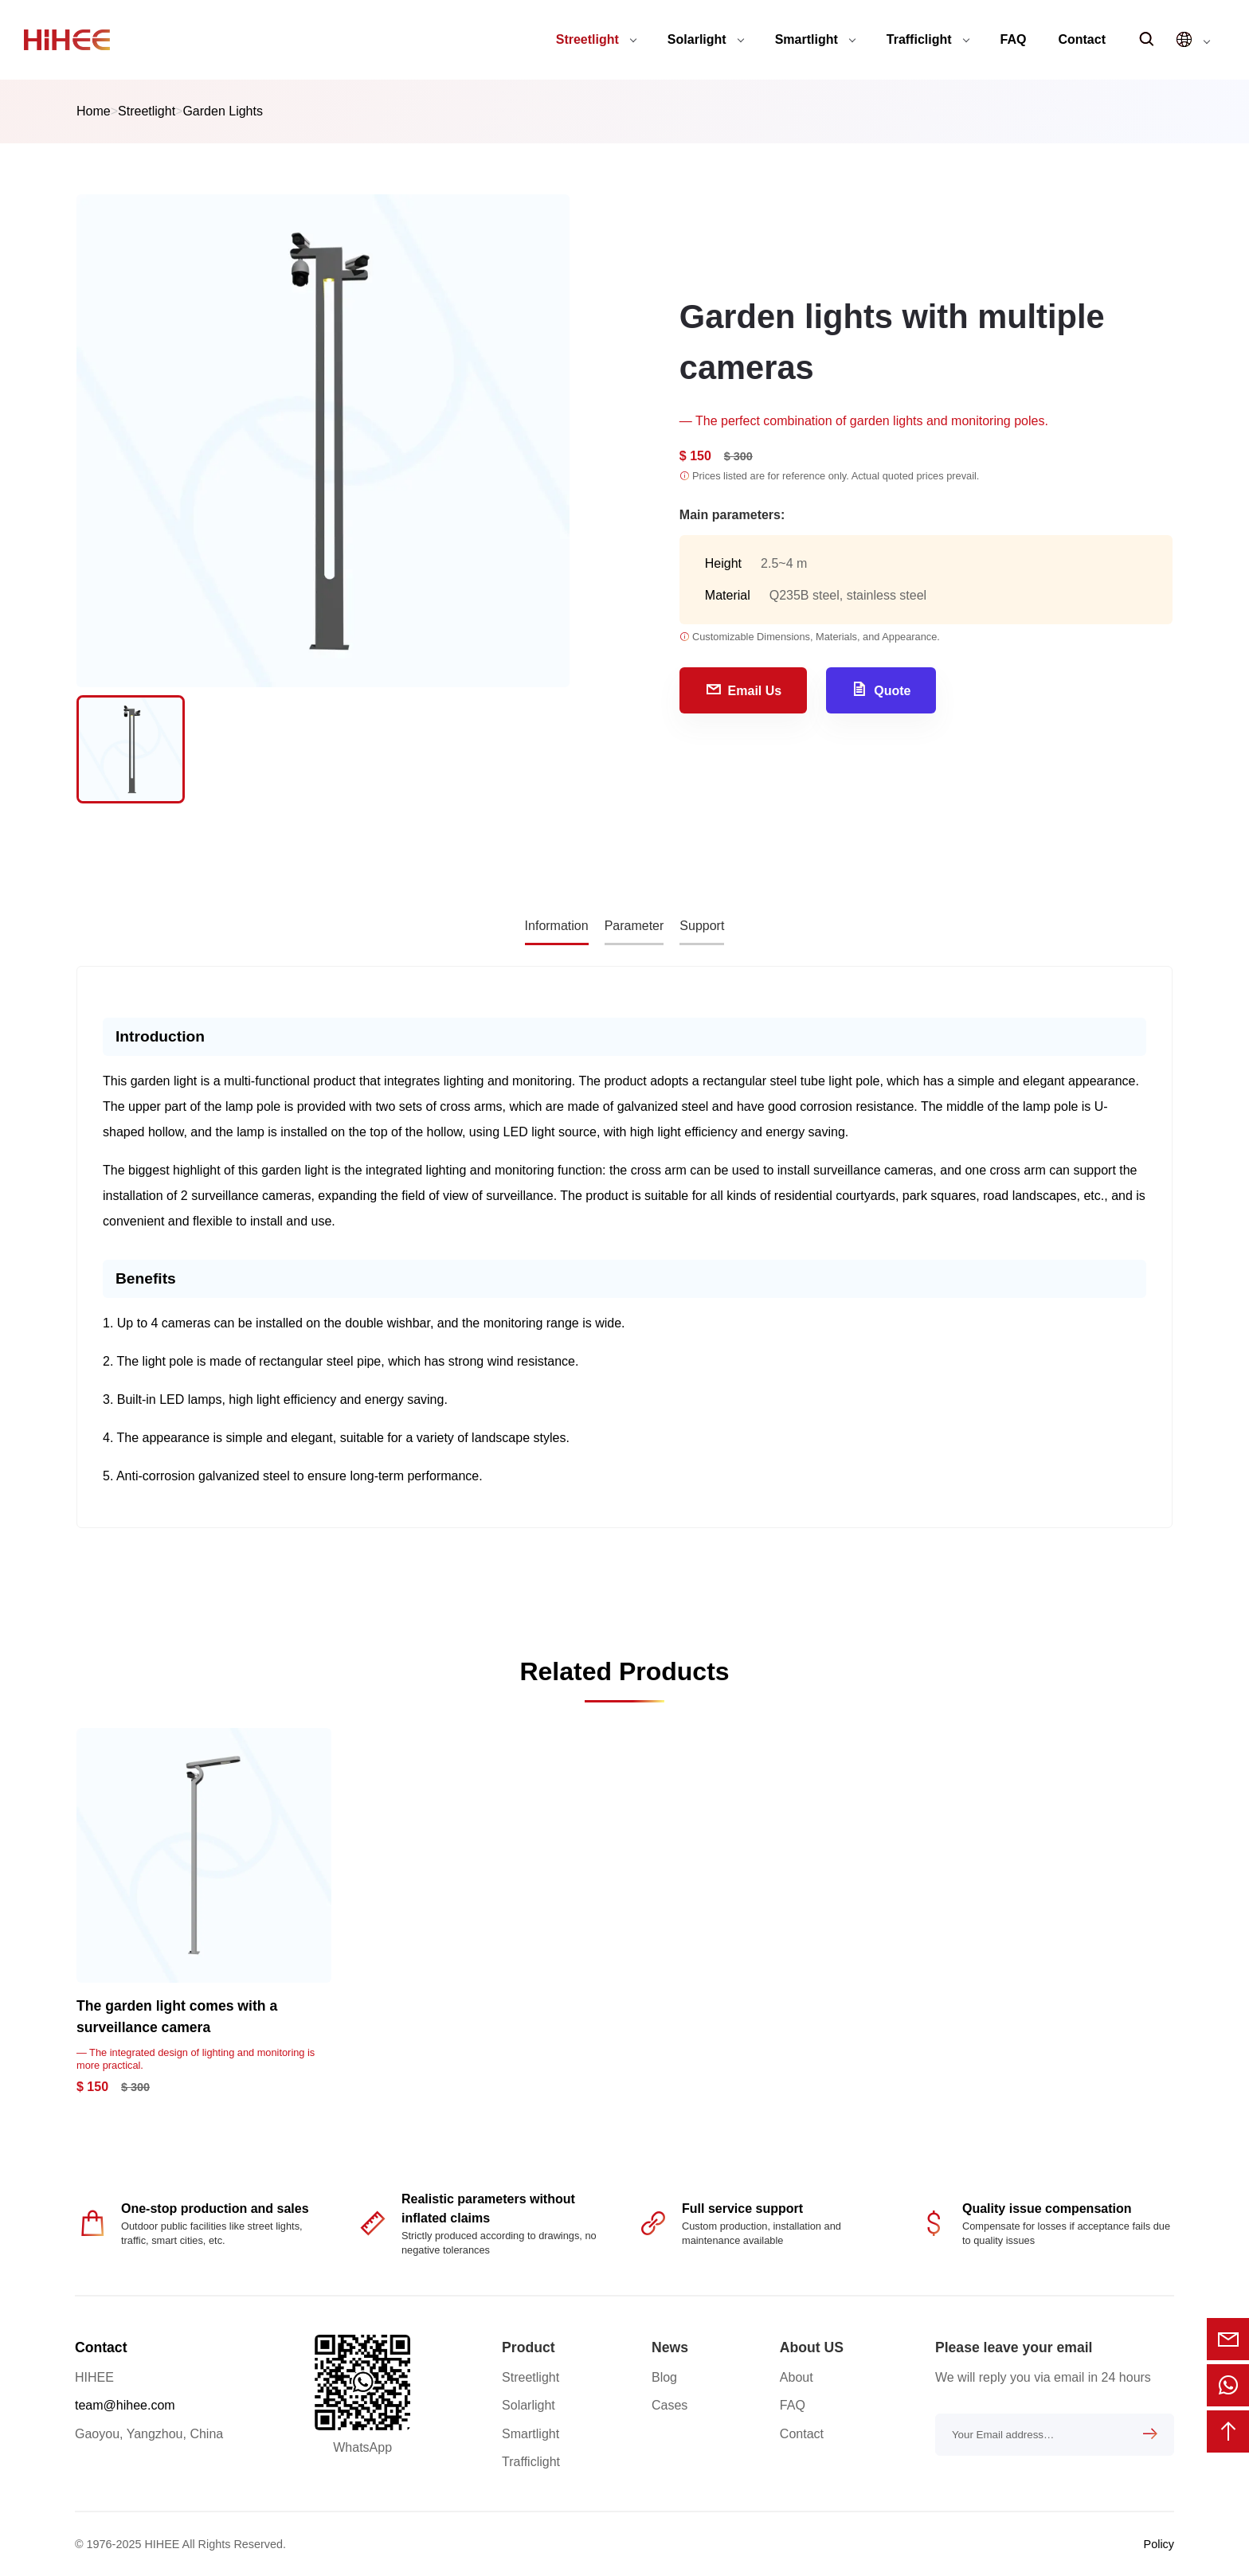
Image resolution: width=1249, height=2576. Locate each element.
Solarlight (706, 39)
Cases (669, 2405)
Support (701, 925)
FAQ (1013, 39)
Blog (664, 2377)
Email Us (743, 689)
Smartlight (815, 39)
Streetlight (596, 39)
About (796, 2377)
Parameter (634, 925)
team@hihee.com (125, 2405)
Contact (1082, 39)
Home (93, 111)
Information (557, 925)
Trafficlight (928, 39)
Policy (1159, 2544)
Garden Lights (222, 111)
